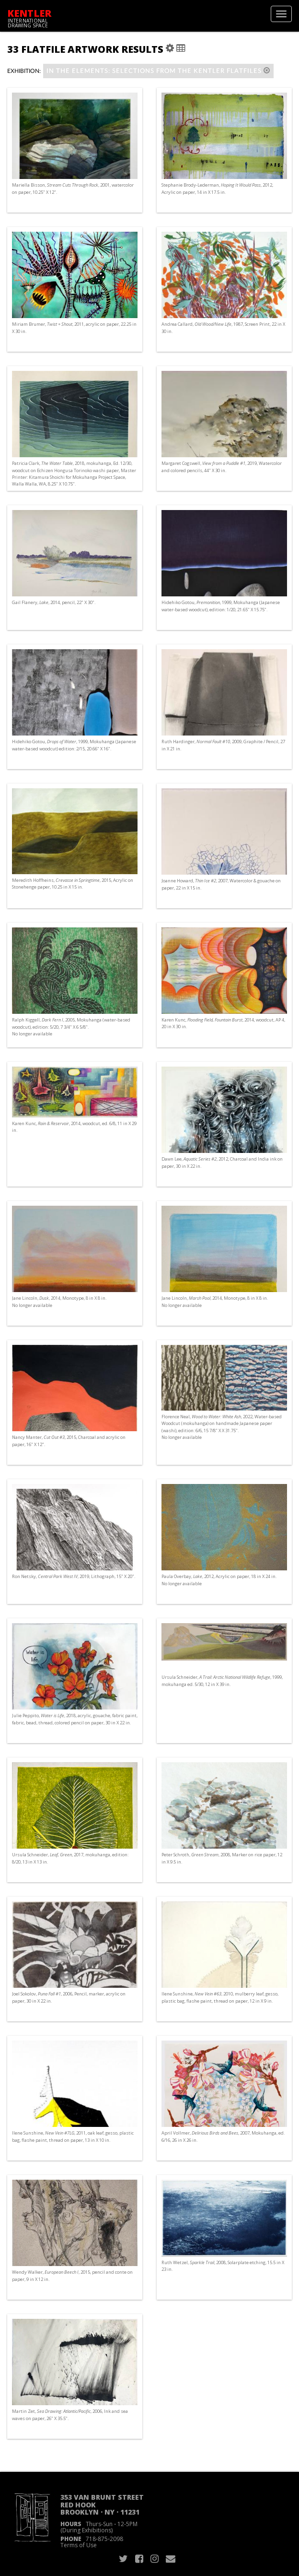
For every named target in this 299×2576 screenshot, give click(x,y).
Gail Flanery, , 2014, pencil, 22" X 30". (53, 602)
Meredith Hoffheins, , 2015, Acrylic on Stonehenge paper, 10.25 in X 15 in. (72, 883)
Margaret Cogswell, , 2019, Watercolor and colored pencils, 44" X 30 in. (221, 466)
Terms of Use (78, 2545)
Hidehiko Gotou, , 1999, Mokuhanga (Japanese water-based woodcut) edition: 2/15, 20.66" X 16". (74, 744)
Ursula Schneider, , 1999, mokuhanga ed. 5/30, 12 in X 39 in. (222, 1680)
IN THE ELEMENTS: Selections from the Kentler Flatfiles (158, 70)
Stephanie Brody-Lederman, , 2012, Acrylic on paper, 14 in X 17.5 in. (217, 188)
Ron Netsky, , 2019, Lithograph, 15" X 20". (73, 1576)
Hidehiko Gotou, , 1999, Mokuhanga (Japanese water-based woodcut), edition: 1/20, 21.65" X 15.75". (220, 605)
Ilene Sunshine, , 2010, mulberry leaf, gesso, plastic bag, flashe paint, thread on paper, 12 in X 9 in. (219, 1997)
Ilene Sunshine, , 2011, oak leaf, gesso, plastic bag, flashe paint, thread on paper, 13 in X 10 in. (73, 2136)
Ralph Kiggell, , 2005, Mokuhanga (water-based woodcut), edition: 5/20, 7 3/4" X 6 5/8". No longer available (71, 1026)
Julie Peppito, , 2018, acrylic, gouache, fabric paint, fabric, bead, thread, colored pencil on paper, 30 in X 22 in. (75, 1718)
